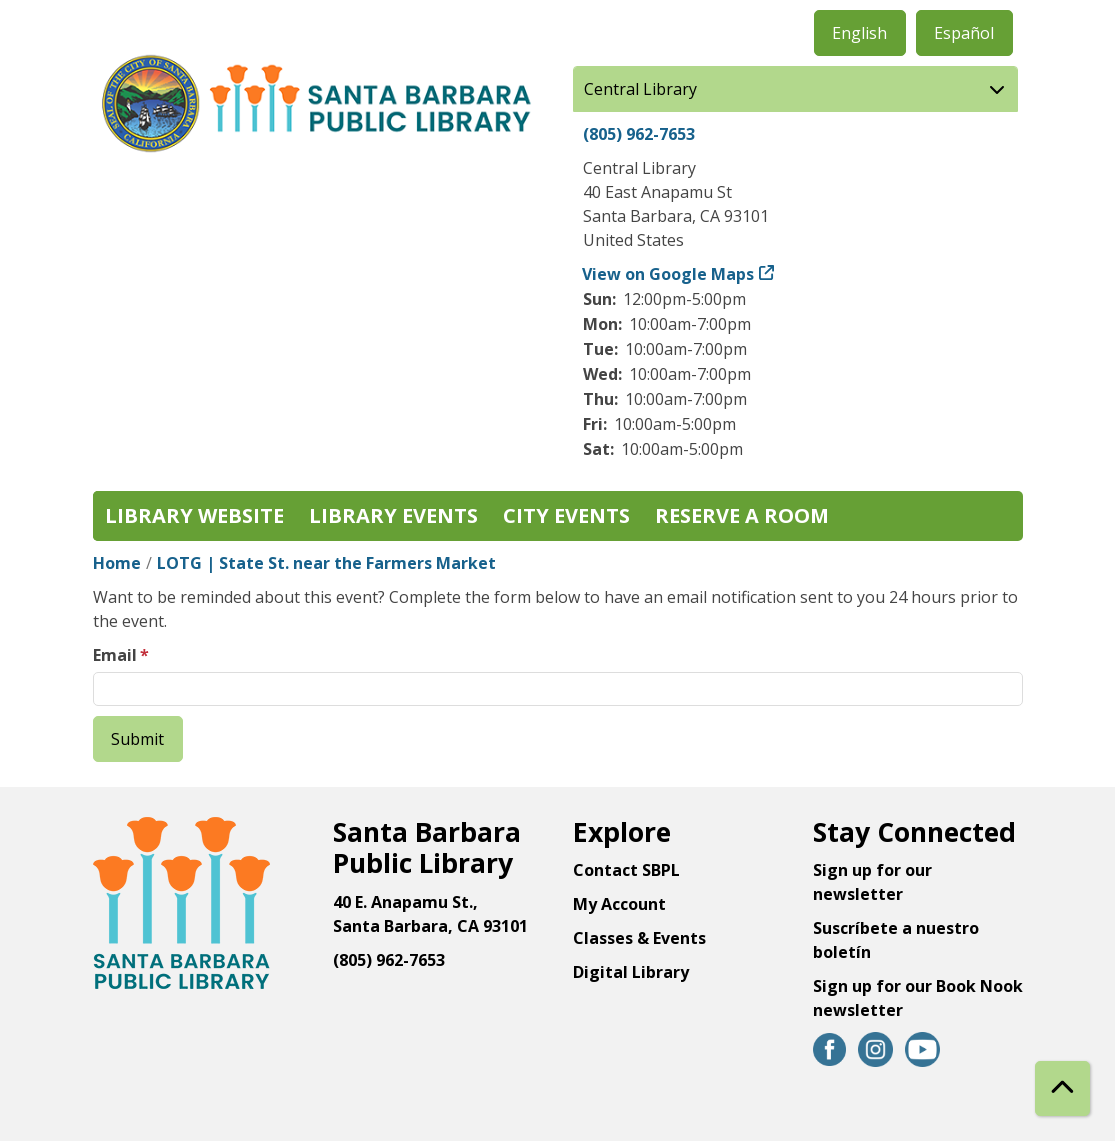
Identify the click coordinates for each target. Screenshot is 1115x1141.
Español (964, 33)
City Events (566, 515)
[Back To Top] (1062, 1088)
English (859, 33)
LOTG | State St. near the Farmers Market (326, 563)
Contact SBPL (626, 870)
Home (117, 563)
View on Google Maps (668, 274)
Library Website (194, 515)
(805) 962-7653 (639, 134)
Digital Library (631, 972)
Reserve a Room (742, 515)
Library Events (393, 515)
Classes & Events (639, 938)
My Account (619, 904)
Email (115, 655)
